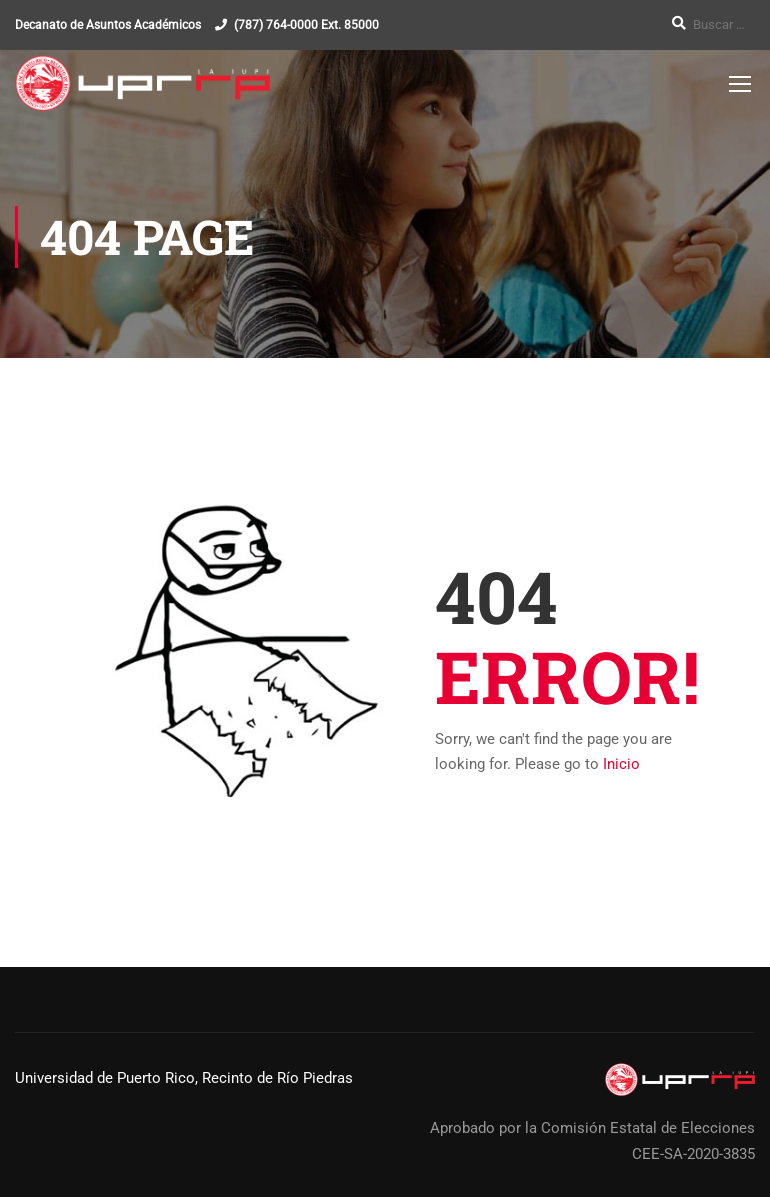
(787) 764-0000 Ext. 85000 (306, 25)
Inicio (621, 764)
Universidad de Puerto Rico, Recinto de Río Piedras (184, 1078)
